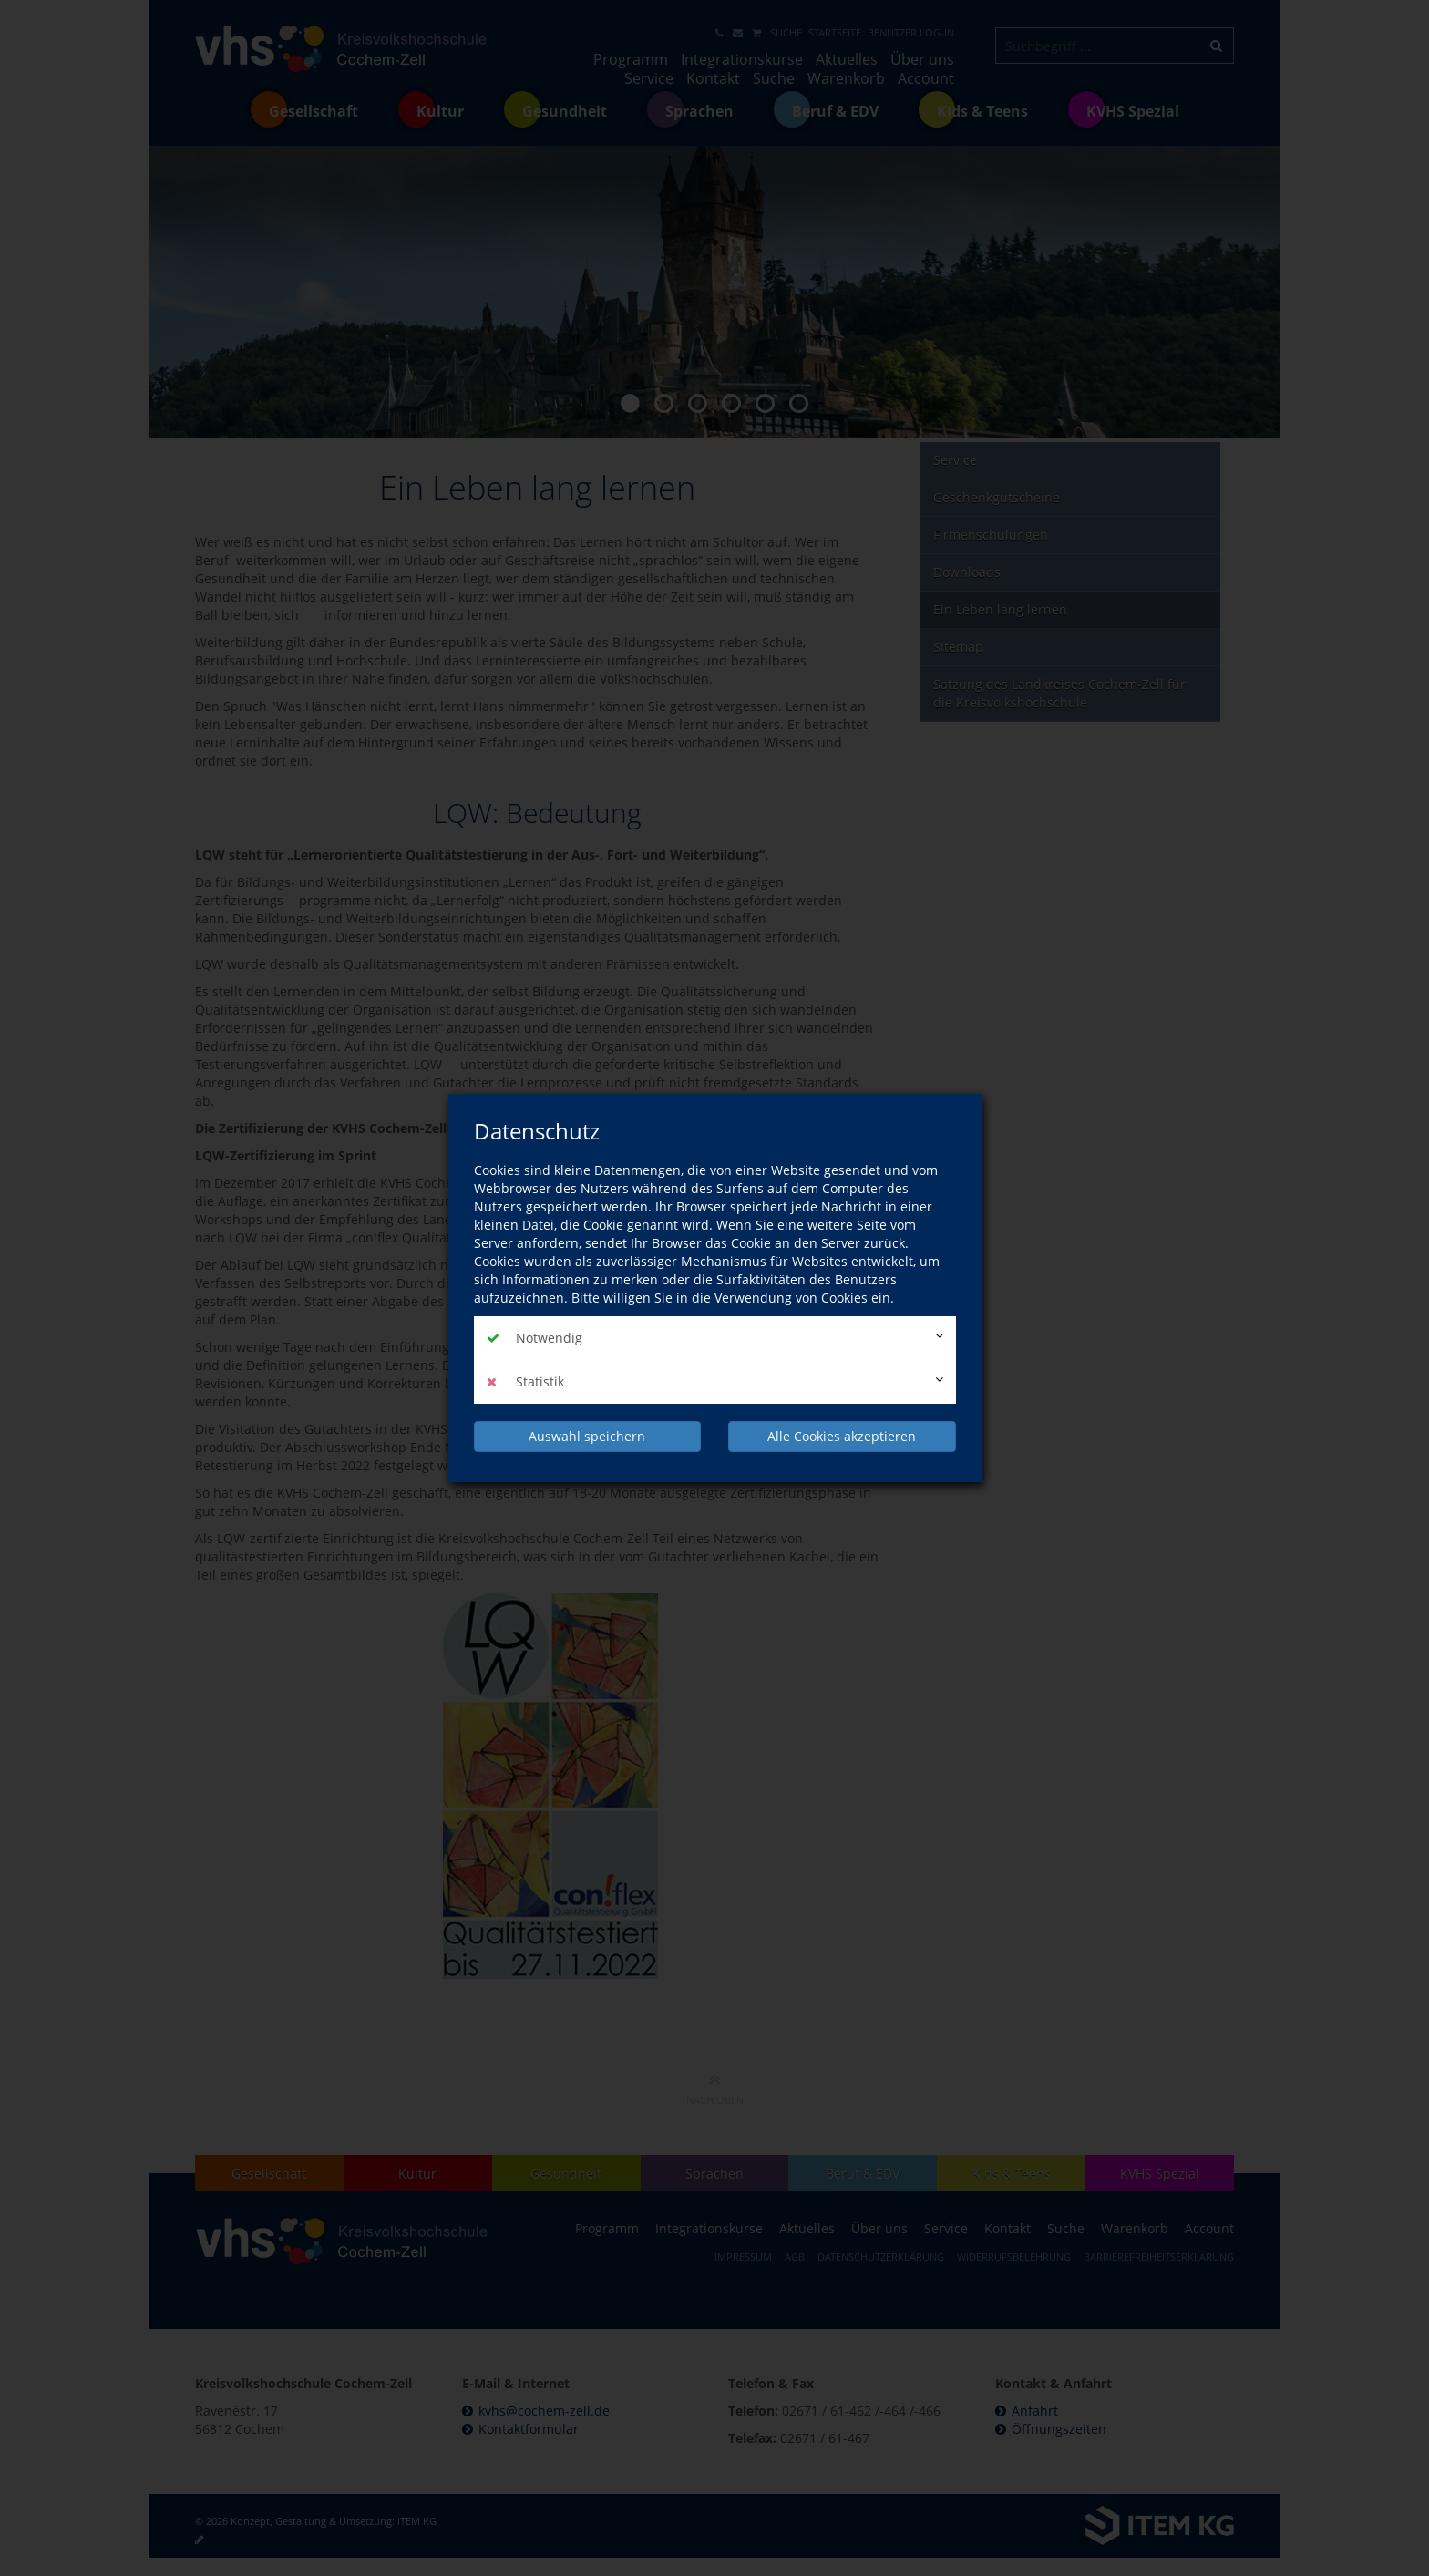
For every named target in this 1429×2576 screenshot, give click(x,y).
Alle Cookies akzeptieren (841, 1436)
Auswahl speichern (587, 1436)
